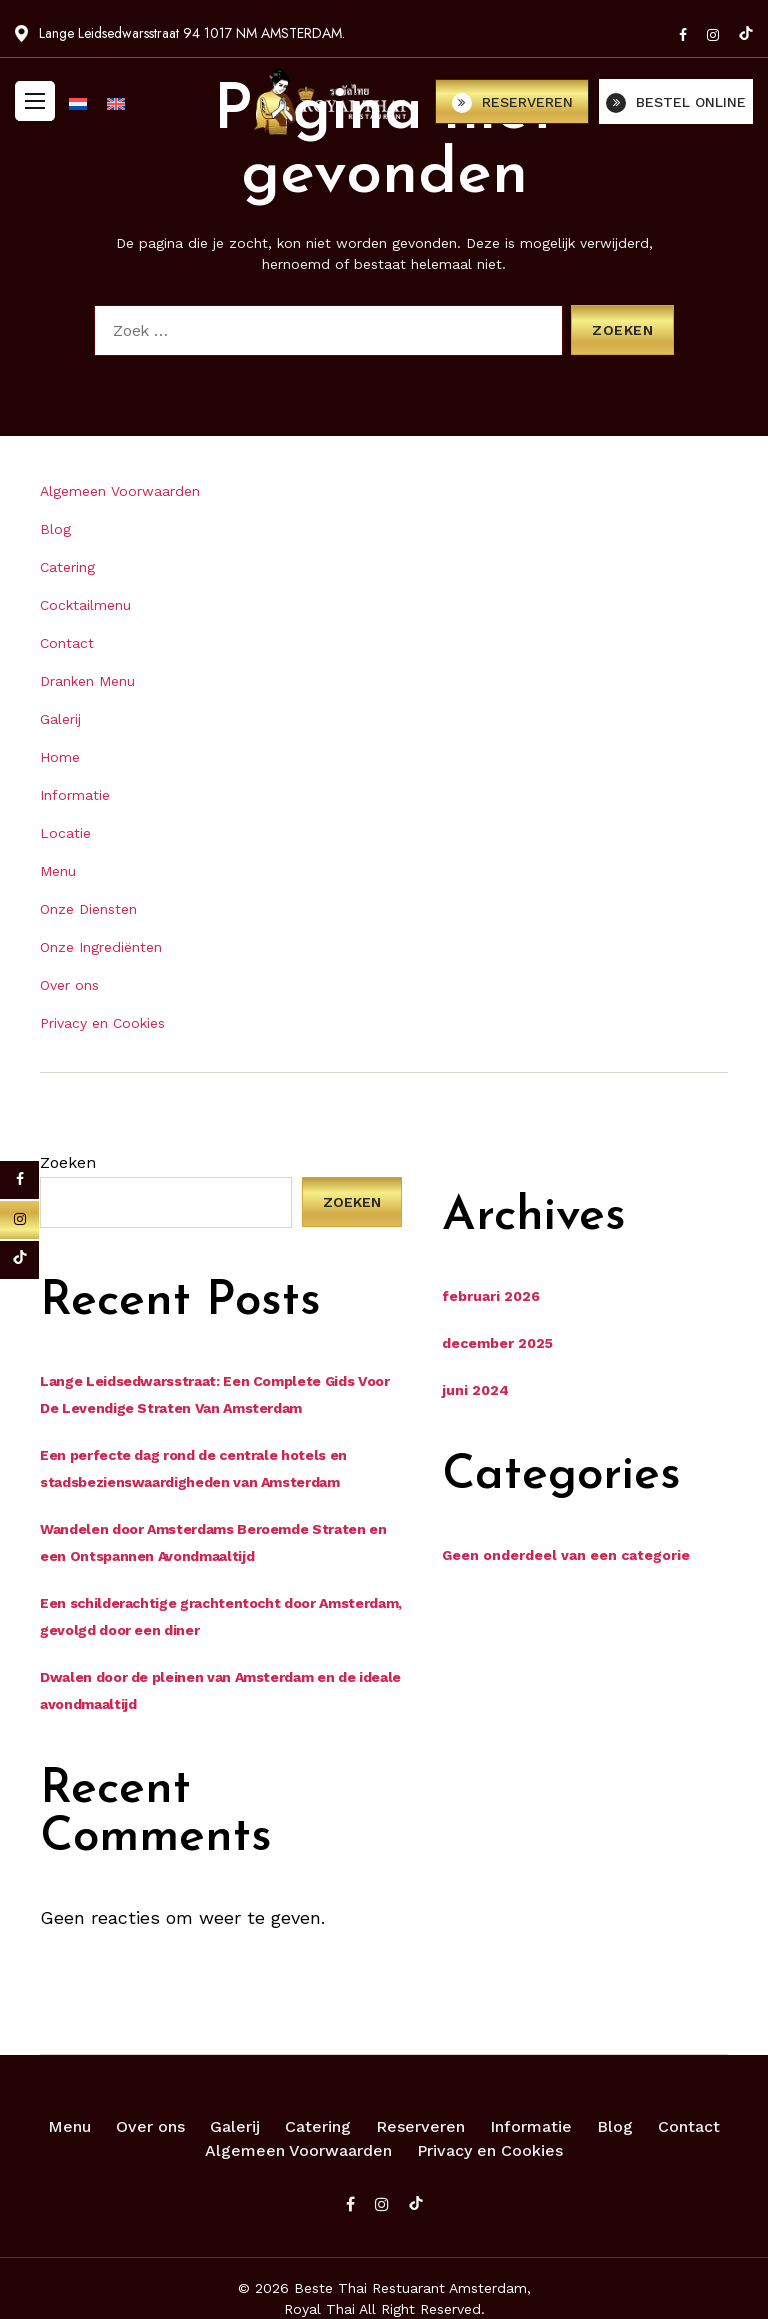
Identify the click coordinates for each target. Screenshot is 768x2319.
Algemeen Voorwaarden (120, 491)
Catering (67, 567)
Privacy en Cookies (102, 1023)
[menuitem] (78, 100)
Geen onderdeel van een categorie (566, 1555)
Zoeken (68, 1162)
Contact (67, 643)
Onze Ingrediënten (101, 947)
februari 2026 (491, 1296)
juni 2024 (475, 1390)
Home (60, 757)
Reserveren (420, 2126)
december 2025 (497, 1343)
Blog (55, 529)
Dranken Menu (87, 681)
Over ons (69, 985)
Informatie (75, 795)
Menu (58, 871)
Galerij (60, 719)
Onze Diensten (88, 909)
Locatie (65, 833)
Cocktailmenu (85, 605)
